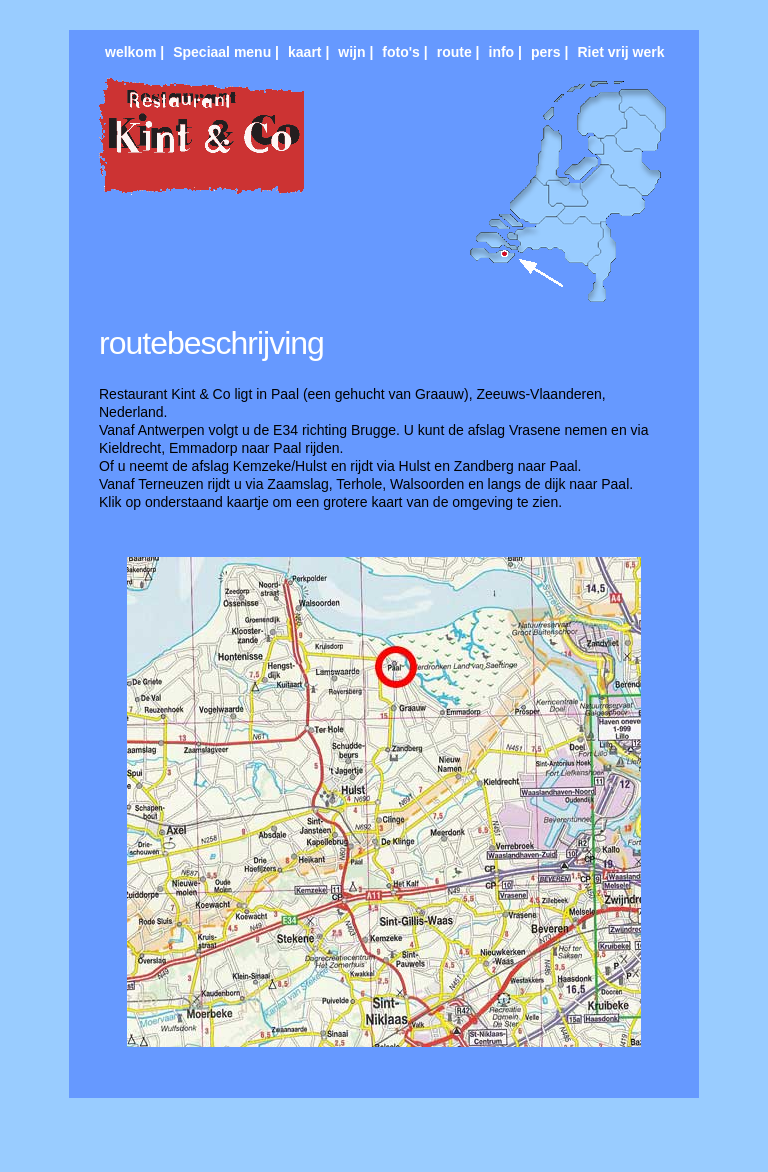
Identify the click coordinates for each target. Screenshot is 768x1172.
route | (458, 52)
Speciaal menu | (226, 52)
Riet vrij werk (620, 52)
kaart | (308, 52)
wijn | (355, 52)
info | (505, 52)
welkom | (134, 52)
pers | (549, 52)
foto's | (404, 52)
